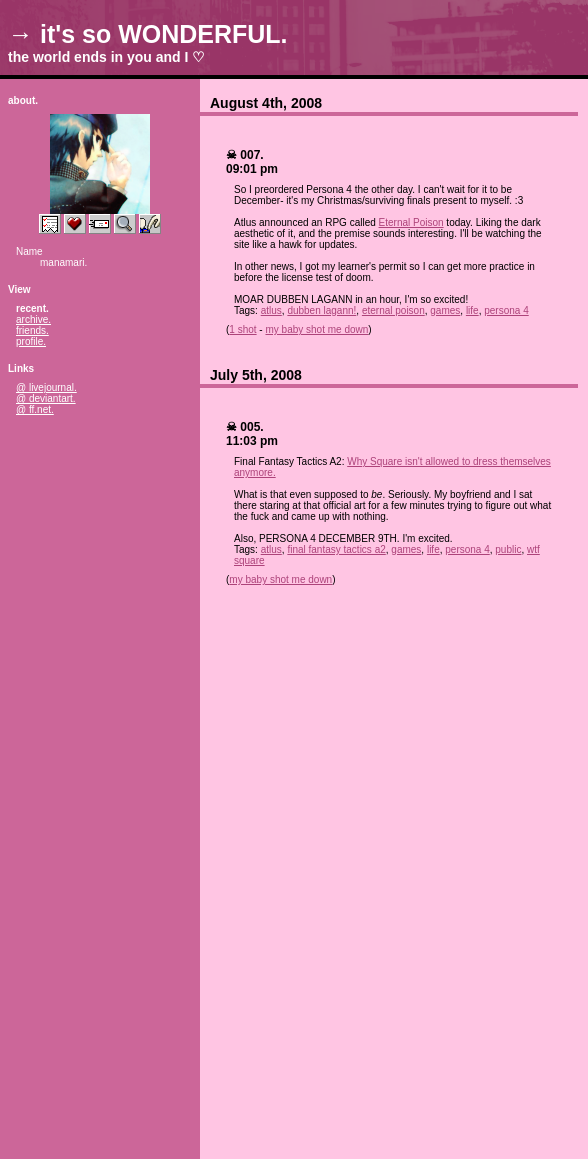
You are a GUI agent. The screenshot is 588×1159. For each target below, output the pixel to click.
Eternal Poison (411, 222)
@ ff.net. (35, 409)
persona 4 (506, 310)
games (445, 310)
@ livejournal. (46, 387)
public (508, 549)
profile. (31, 341)
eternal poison (393, 310)
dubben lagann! (321, 310)
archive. (33, 319)
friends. (32, 330)
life (472, 310)
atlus (271, 310)
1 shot (242, 329)
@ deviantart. (46, 398)
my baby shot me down (316, 329)
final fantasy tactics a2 (336, 549)
